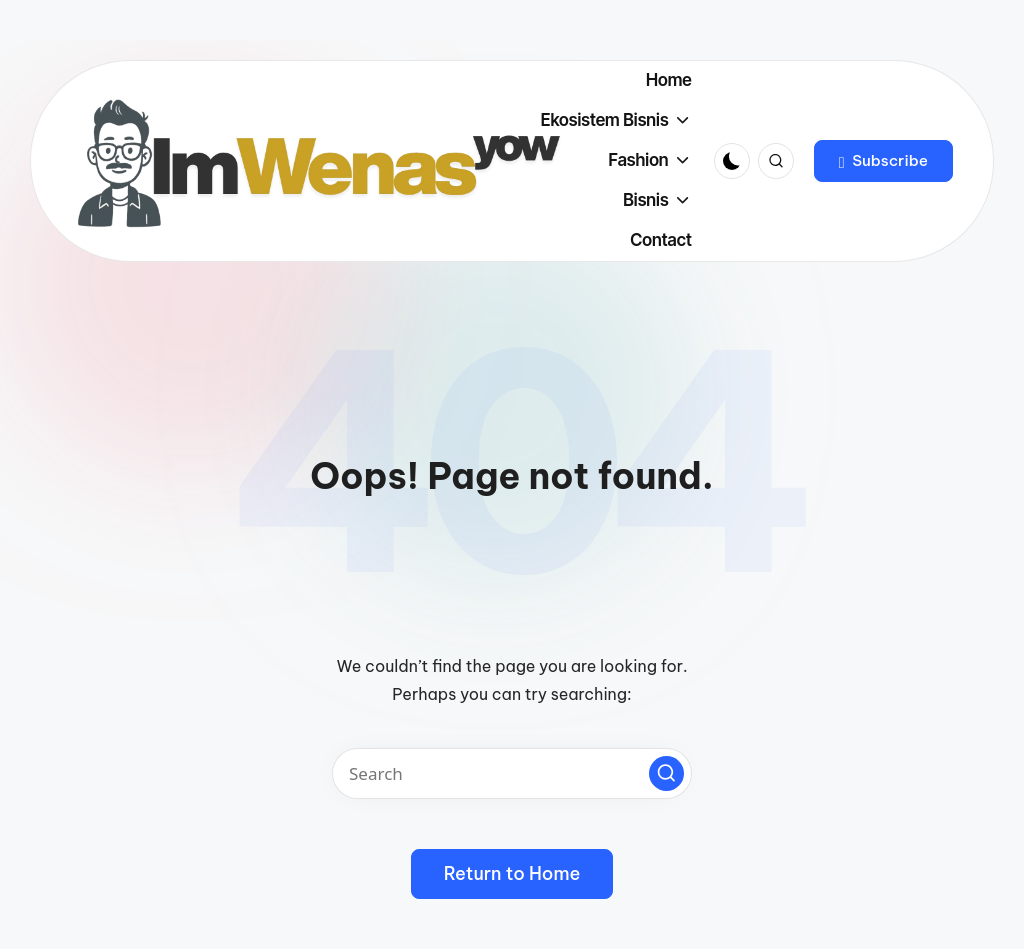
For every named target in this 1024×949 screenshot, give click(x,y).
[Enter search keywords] (512, 773)
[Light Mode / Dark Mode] (732, 161)
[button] (883, 161)
